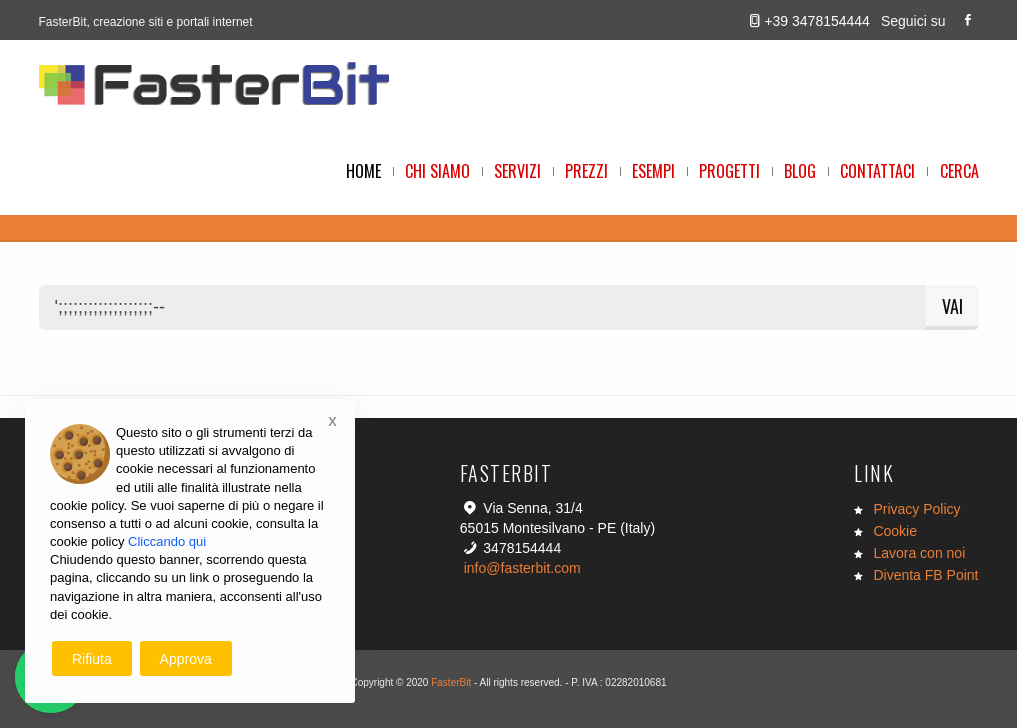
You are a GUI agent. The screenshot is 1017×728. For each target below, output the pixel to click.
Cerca (959, 171)
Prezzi (586, 171)
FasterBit (451, 682)
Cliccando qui (167, 541)
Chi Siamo (437, 171)
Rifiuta (92, 659)
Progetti (729, 171)
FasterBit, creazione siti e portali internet (146, 22)
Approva (186, 659)
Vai (952, 306)
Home (363, 171)
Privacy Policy (916, 509)
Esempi (653, 171)
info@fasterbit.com (522, 568)
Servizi (517, 171)
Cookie (895, 531)
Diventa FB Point (925, 575)
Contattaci (877, 171)
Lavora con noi (919, 553)
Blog (800, 171)
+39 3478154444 (817, 21)
